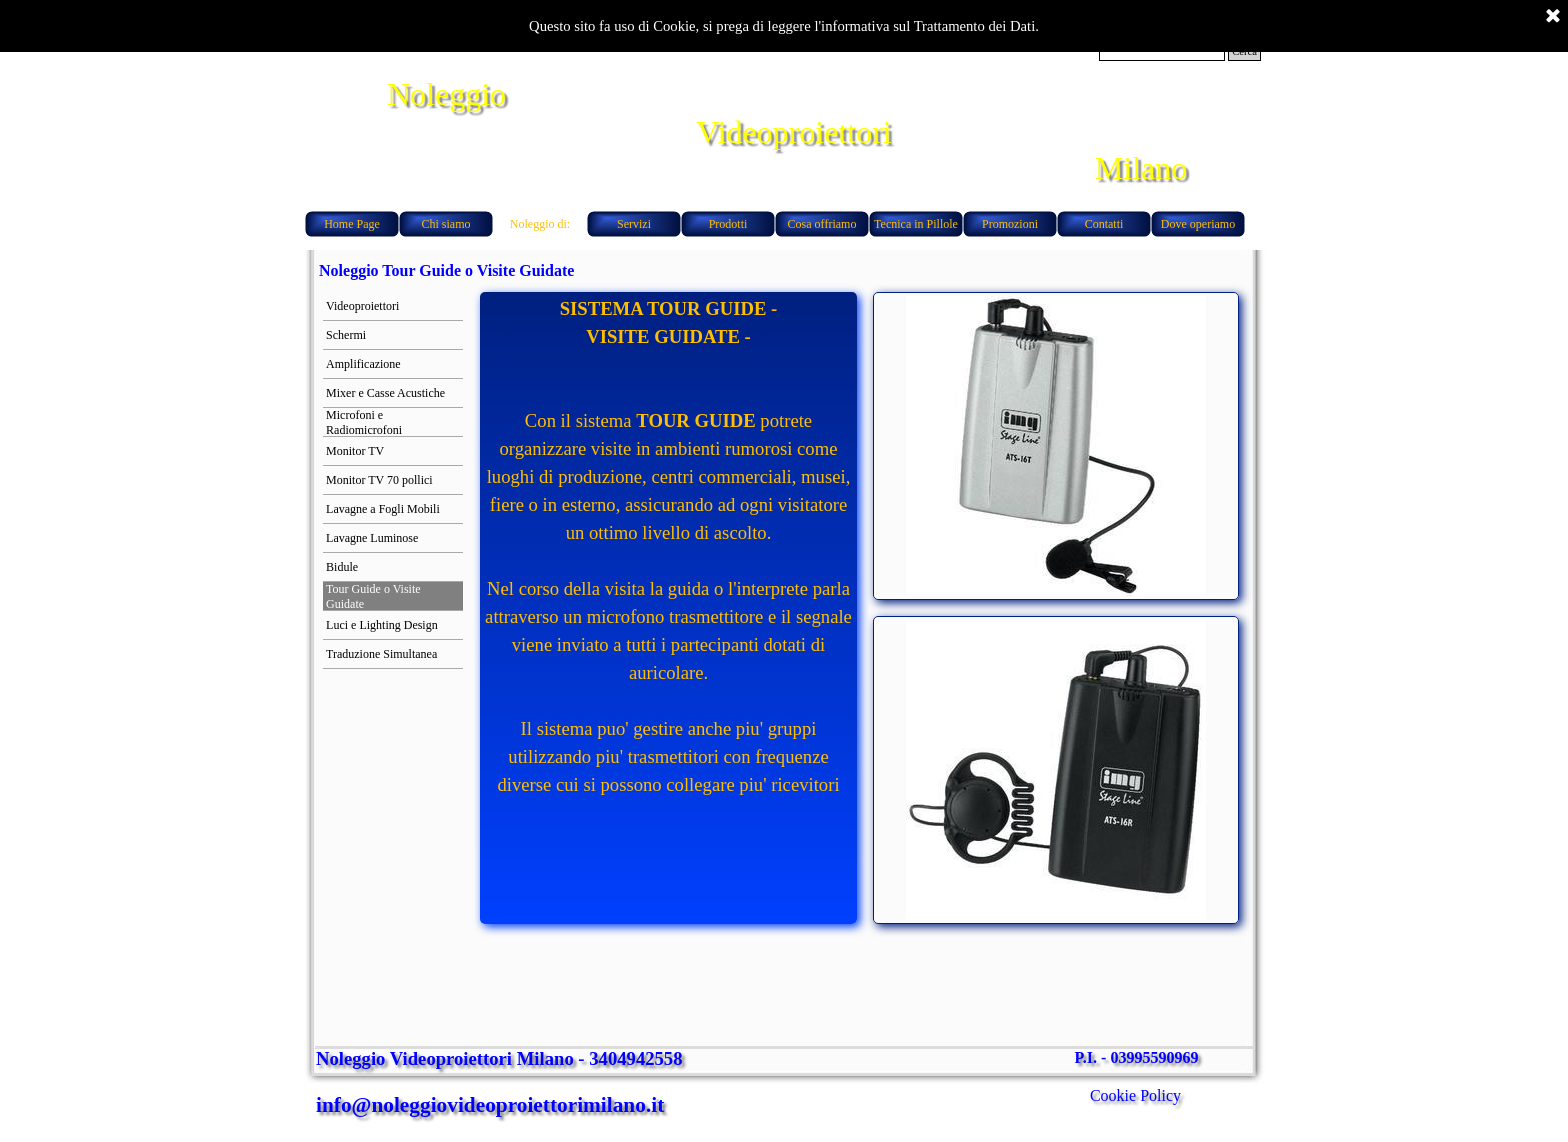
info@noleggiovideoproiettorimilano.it (490, 1105)
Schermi (346, 335)
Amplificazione (363, 364)
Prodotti (728, 224)
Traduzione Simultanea (381, 654)
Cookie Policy (1135, 1095)
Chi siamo (445, 224)
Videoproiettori (362, 306)
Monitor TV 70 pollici (379, 480)
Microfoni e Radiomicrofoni (364, 422)
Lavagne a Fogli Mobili (383, 509)
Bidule (342, 567)
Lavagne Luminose (372, 538)
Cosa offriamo (822, 224)
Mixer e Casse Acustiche (385, 393)
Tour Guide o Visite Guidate (373, 596)
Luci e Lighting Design (382, 625)
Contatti (1104, 224)
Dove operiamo (1198, 224)
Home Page (352, 224)
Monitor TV (355, 451)
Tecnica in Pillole (916, 224)
